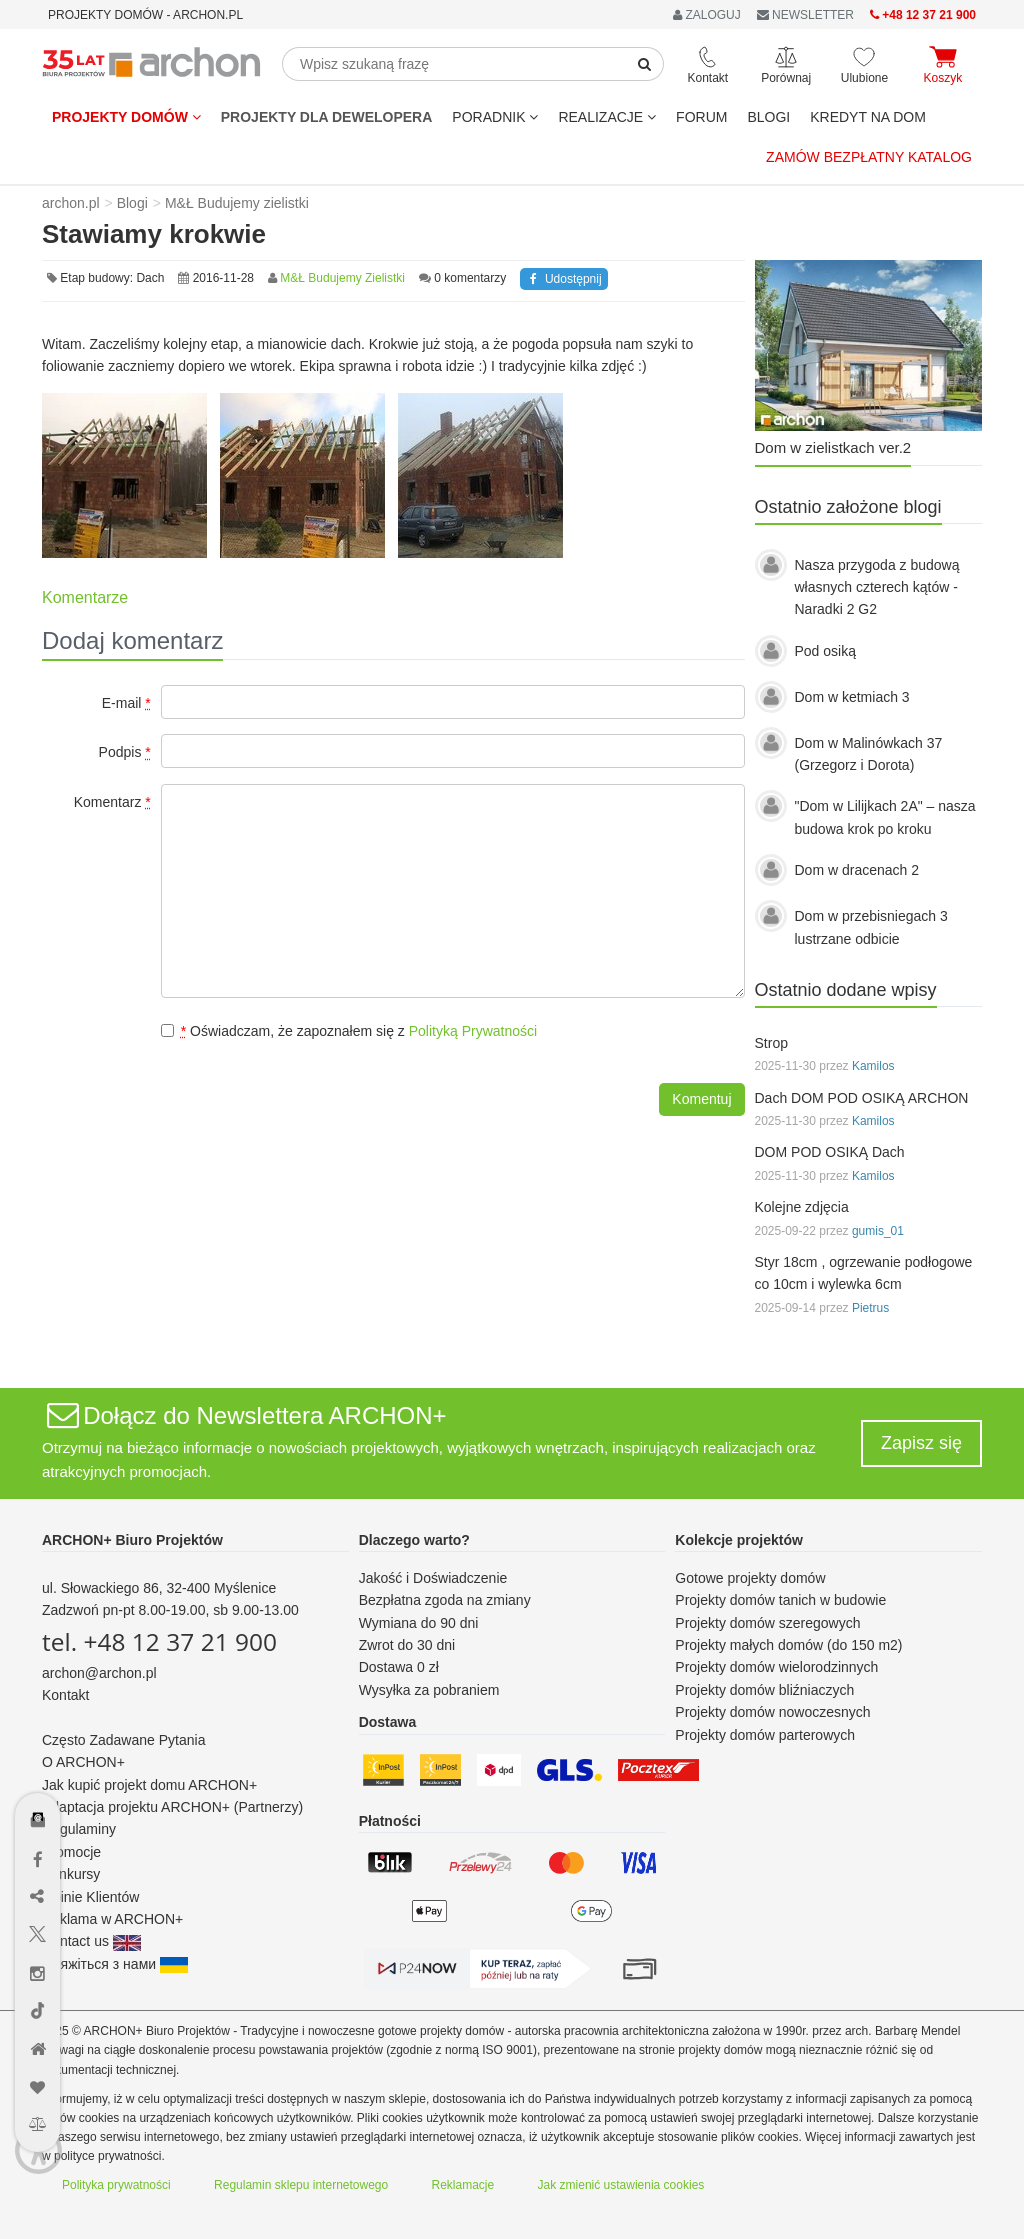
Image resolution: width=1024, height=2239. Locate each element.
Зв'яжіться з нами (115, 1964)
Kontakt (65, 1695)
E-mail (126, 703)
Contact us (91, 1941)
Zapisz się (921, 1443)
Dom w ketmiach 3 (852, 697)
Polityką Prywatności (473, 1031)
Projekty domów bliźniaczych (764, 1690)
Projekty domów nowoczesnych (772, 1712)
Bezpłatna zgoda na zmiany (445, 1600)
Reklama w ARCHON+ (112, 1919)
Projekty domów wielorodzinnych (776, 1667)
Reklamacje (463, 2185)
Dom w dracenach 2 (857, 870)
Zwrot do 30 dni (407, 1645)
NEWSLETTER (805, 15)
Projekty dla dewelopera (327, 117)
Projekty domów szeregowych (767, 1623)
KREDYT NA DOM (868, 117)
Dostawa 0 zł (399, 1667)
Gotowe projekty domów (750, 1578)
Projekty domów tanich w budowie (780, 1600)
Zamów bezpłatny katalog (869, 157)
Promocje (71, 1852)
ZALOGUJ (707, 15)
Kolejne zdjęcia (802, 1207)
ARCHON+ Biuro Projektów (132, 1540)
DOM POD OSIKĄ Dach (830, 1152)
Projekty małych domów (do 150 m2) (788, 1645)
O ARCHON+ (83, 1762)
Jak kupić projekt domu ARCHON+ (149, 1785)
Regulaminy (79, 1829)
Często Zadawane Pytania (123, 1740)
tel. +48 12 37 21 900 (159, 1641)
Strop (771, 1043)
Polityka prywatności (116, 2185)
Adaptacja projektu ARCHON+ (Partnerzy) (172, 1807)
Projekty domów (126, 117)
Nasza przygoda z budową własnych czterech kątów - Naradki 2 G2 (877, 587)
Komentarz (112, 802)
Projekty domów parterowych (765, 1735)
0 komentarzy (470, 278)
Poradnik (495, 117)
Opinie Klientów (90, 1897)
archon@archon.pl (99, 1673)
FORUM (701, 117)
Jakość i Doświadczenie (433, 1578)
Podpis (125, 752)
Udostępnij (563, 279)
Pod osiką (825, 651)
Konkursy (71, 1874)
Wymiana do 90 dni (419, 1623)
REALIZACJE (607, 117)
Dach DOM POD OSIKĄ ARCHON (862, 1098)
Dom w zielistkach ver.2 (833, 447)
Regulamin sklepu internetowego (301, 2185)
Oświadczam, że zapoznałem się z (349, 1031)
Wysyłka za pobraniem (429, 1690)
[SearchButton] (645, 64)
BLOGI (768, 117)
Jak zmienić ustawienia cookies (621, 2185)
